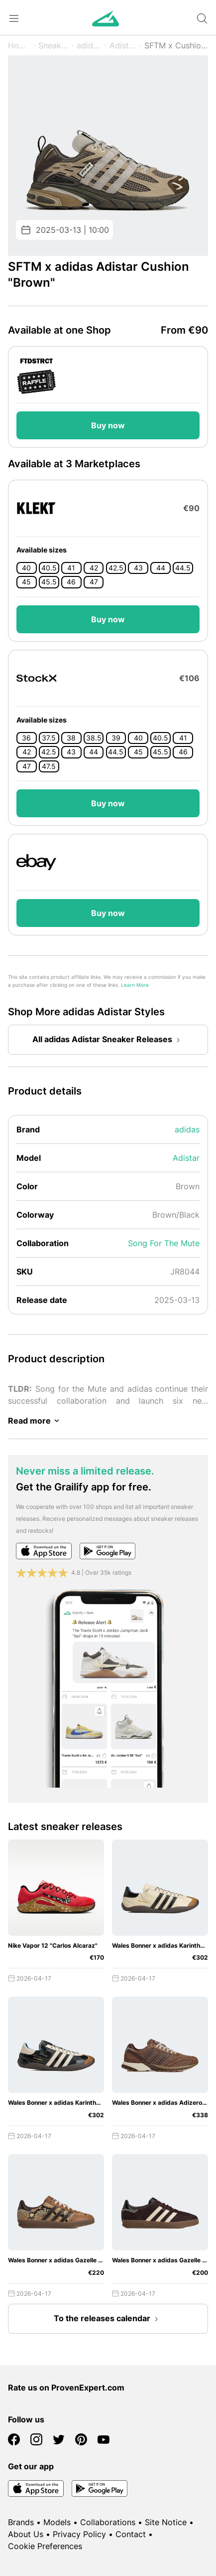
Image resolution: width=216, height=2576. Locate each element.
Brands (21, 2522)
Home (19, 45)
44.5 (183, 568)
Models (57, 2522)
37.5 (49, 738)
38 (71, 738)
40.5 (49, 568)
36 (26, 738)
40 (26, 568)
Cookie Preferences (45, 2546)
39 (115, 738)
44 (160, 568)
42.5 (115, 568)
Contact (130, 2534)
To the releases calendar (108, 2319)
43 (138, 568)
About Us (25, 2534)
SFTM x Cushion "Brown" (176, 45)
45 (26, 582)
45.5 (49, 582)
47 (94, 582)
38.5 (94, 738)
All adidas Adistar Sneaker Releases (108, 1040)
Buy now (108, 425)
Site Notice (166, 2522)
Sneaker (53, 45)
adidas (89, 45)
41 (71, 568)
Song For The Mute (164, 1243)
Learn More (135, 985)
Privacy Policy (79, 2534)
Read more (35, 1421)
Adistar (122, 45)
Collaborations (107, 2522)
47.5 (49, 766)
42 (94, 568)
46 (71, 582)
